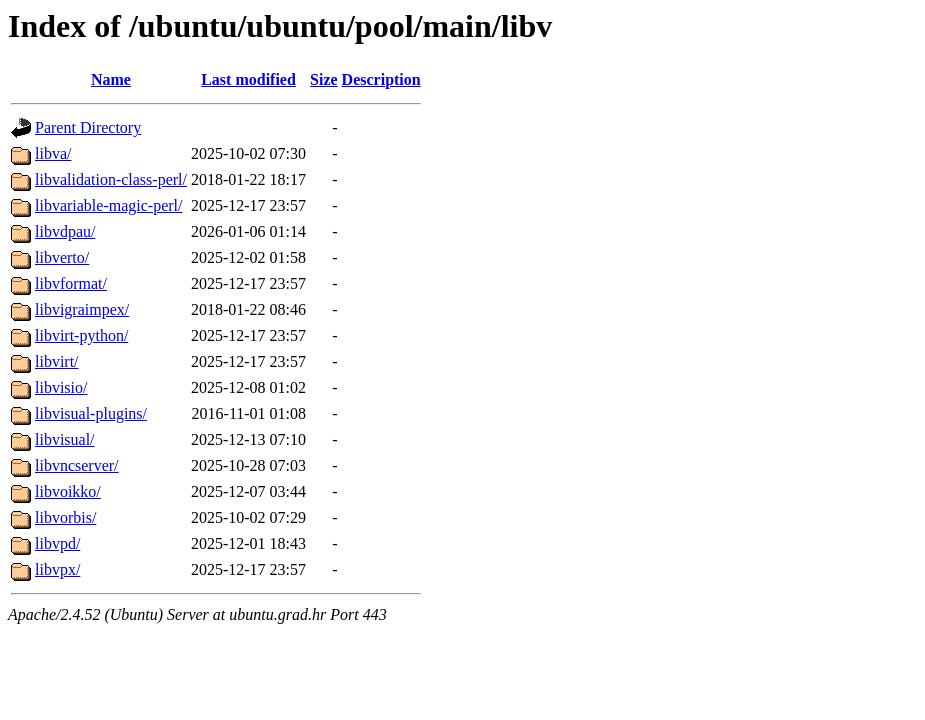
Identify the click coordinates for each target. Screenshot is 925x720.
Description (381, 79)
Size (324, 79)
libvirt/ (57, 361)
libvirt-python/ (81, 335)
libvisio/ (61, 387)
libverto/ (62, 257)
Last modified (248, 79)
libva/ (53, 153)
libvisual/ (65, 439)
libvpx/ (57, 569)
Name (111, 79)
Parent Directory (88, 127)
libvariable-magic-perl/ (108, 205)
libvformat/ (71, 283)
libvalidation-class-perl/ (111, 179)
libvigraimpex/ (82, 309)
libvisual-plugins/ (91, 413)
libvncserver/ (77, 465)
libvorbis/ (65, 517)
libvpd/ (57, 543)
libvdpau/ (65, 231)
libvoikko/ (68, 491)
